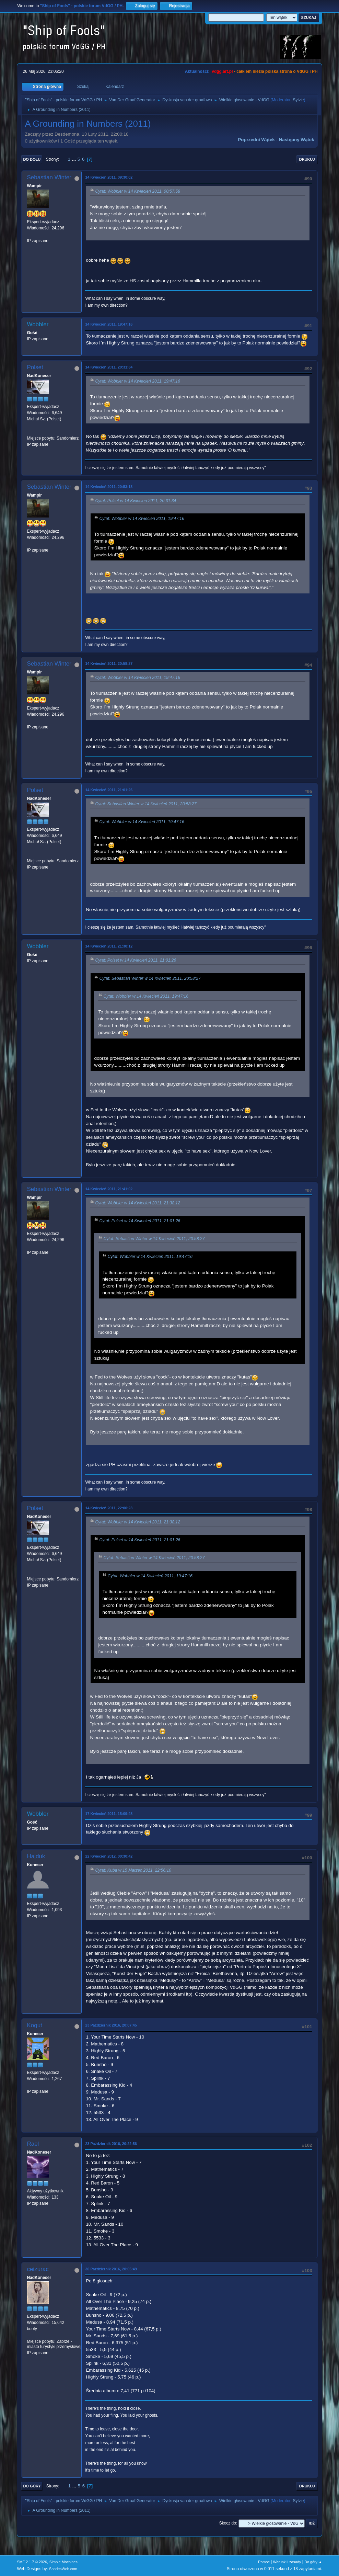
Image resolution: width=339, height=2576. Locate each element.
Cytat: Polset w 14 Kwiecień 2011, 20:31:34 (135, 500)
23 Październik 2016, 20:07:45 (111, 2025)
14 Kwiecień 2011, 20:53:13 (108, 487)
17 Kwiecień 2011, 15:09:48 (108, 1814)
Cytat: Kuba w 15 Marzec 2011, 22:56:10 (133, 1870)
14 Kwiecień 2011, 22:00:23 (108, 1508)
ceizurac (37, 2269)
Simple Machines (63, 2562)
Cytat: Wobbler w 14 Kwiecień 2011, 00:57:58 (137, 191)
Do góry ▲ (313, 2562)
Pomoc (264, 2562)
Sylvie (298, 100)
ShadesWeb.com (63, 2569)
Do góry (32, 2486)
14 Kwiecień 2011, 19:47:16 (108, 324)
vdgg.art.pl (222, 71)
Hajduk (36, 1856)
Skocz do (227, 2523)
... (74, 159)
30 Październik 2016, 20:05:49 (111, 2269)
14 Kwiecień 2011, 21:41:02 (108, 1189)
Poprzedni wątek (256, 139)
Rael (33, 2144)
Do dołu (31, 159)
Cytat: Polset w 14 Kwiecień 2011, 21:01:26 (135, 960)
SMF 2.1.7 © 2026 (32, 2562)
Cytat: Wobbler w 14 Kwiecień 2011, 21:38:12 (137, 1203)
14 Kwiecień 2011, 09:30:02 (108, 177)
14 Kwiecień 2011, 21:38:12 (108, 946)
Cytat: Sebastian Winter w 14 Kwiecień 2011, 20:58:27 (145, 804)
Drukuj (307, 159)
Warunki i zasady (287, 2562)
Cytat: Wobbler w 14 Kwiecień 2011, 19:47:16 (137, 381)
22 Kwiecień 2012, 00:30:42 (108, 1856)
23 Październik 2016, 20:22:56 (111, 2144)
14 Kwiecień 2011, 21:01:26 (108, 790)
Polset (35, 367)
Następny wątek (296, 139)
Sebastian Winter (49, 177)
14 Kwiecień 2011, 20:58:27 (108, 663)
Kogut (34, 2025)
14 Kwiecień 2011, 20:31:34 (108, 367)
